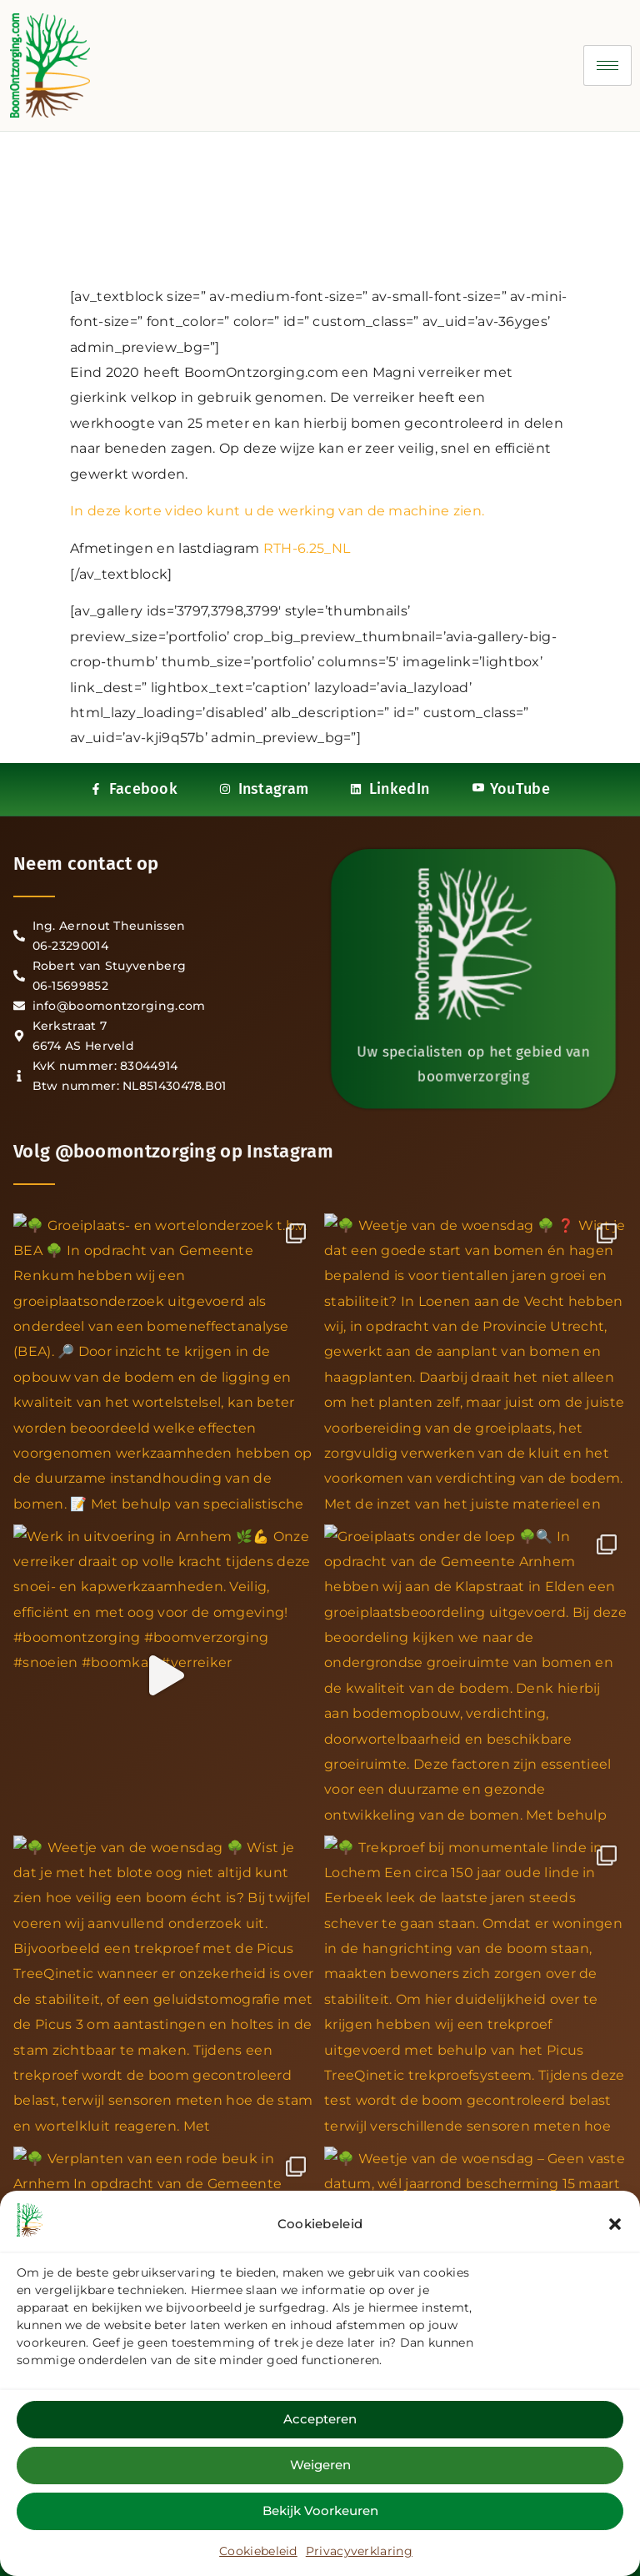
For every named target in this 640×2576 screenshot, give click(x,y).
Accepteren (320, 2419)
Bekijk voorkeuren (320, 2510)
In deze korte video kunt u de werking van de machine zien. (277, 511)
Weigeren (320, 2465)
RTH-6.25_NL (306, 548)
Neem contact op (86, 863)
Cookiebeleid (258, 2550)
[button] (615, 2224)
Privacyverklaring (359, 2550)
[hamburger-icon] (607, 65)
